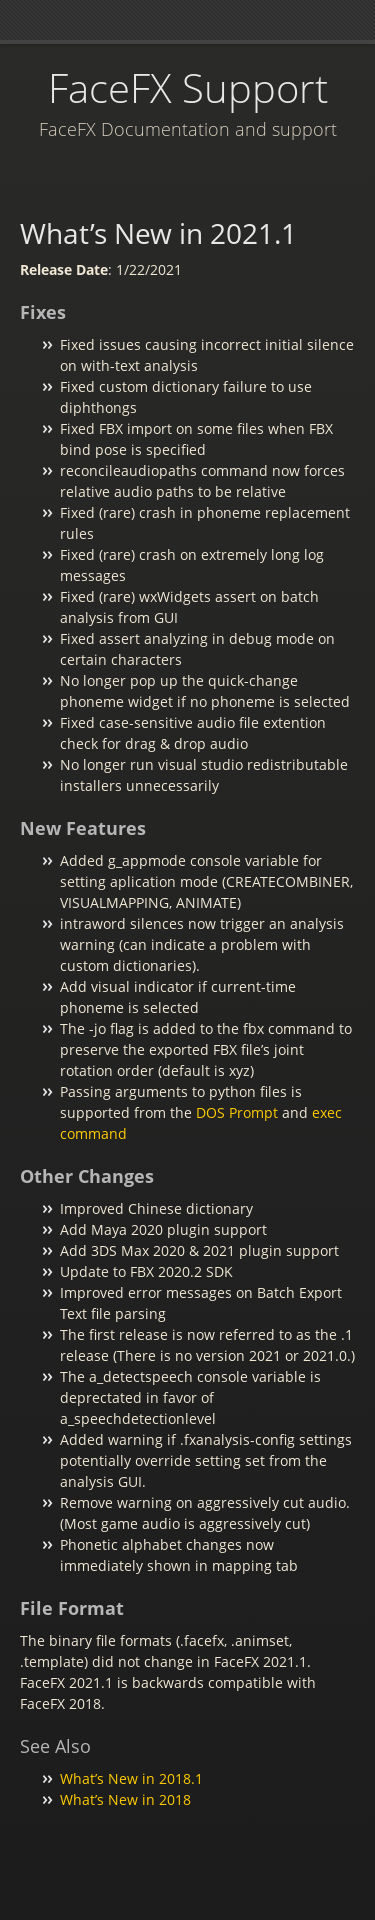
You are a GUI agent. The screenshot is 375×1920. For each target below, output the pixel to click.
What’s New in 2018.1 (131, 1778)
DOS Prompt (237, 1112)
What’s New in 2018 (125, 1799)
